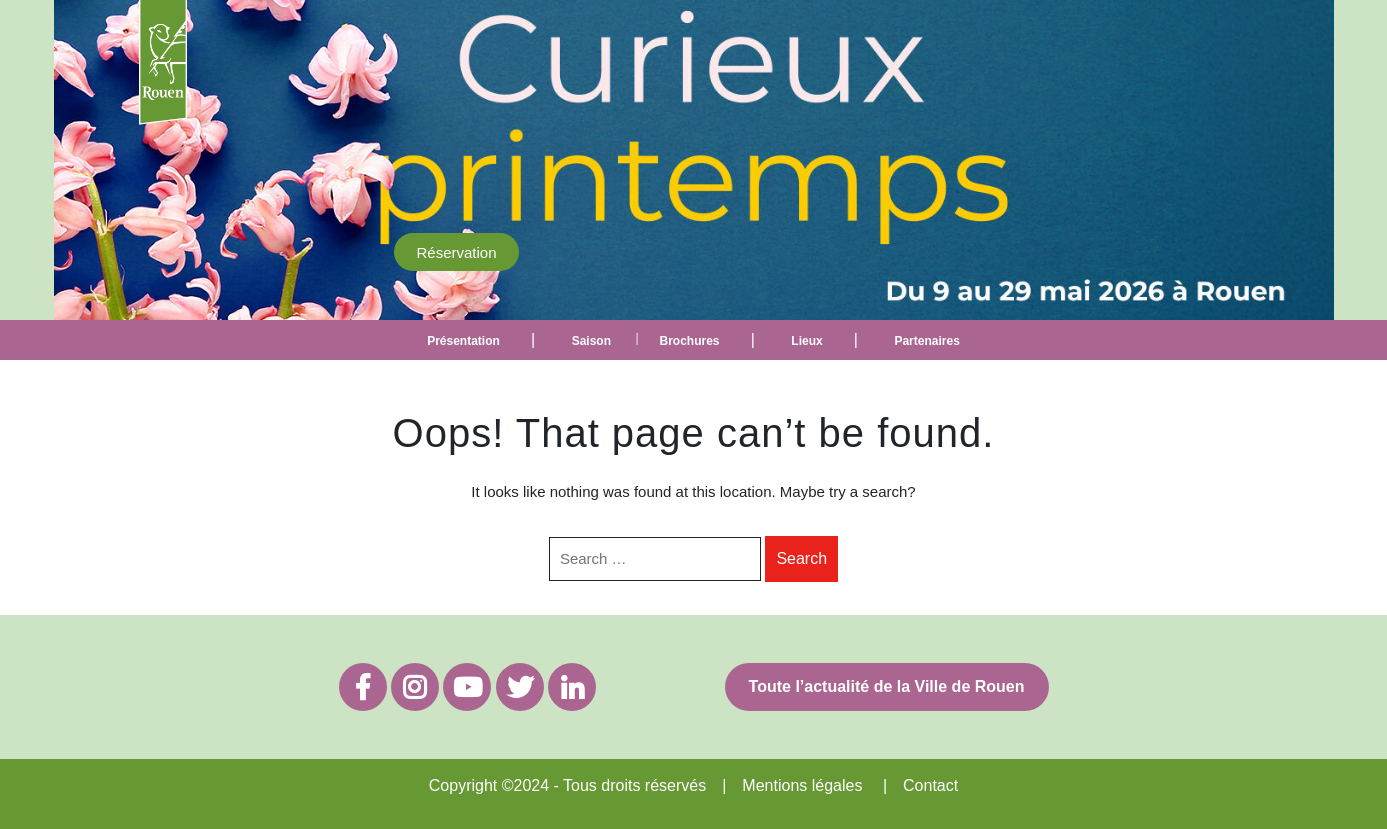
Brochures (689, 341)
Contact (930, 785)
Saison (591, 341)
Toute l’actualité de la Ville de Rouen (887, 686)
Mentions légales (802, 785)
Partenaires (926, 341)
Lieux (806, 341)
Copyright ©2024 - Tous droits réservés (567, 785)
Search (801, 558)
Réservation (456, 251)
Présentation (463, 341)
